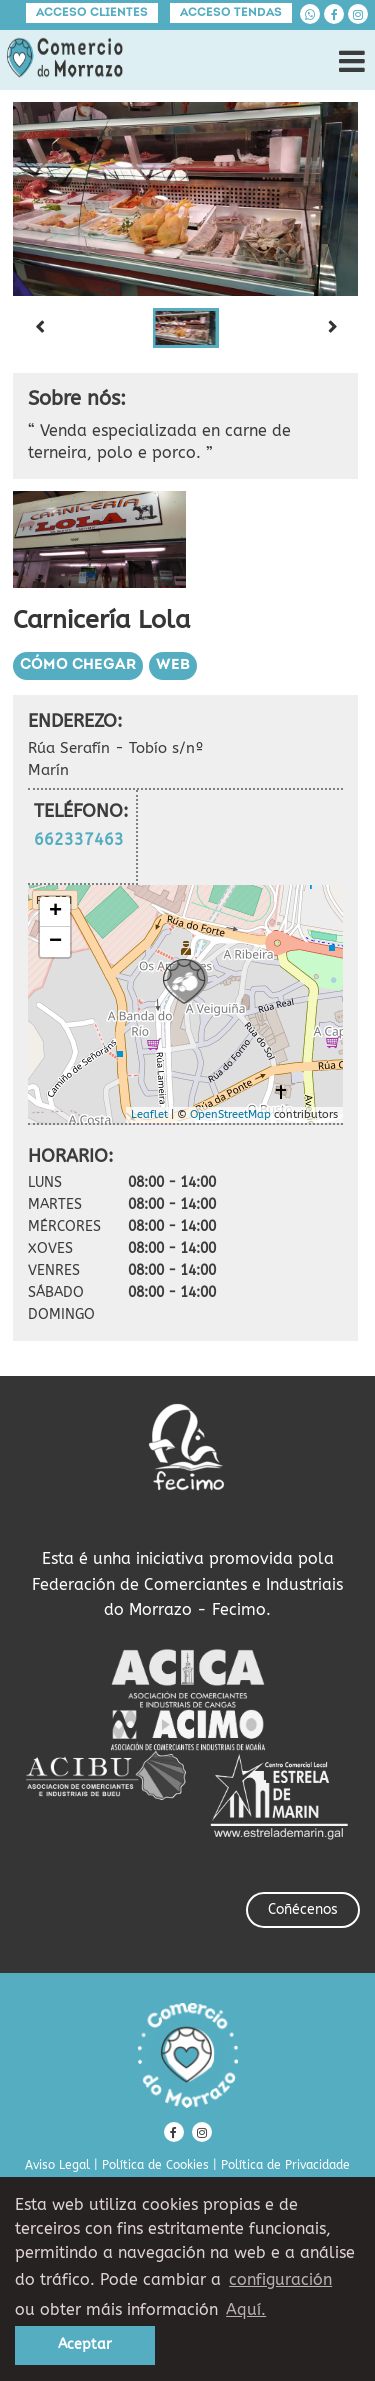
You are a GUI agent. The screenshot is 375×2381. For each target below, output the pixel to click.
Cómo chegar (78, 665)
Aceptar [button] (85, 2344)
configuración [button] (280, 2279)
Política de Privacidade (285, 2165)
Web (173, 665)
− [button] (55, 942)
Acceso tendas (231, 13)
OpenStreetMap (230, 1114)
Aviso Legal (57, 2165)
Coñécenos (303, 1909)
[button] (186, 328)
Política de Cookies (155, 2165)
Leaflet (149, 1114)
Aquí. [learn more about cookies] (246, 2309)
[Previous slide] (39, 328)
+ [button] (55, 912)
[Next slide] (332, 328)
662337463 (79, 839)
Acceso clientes (92, 13)
